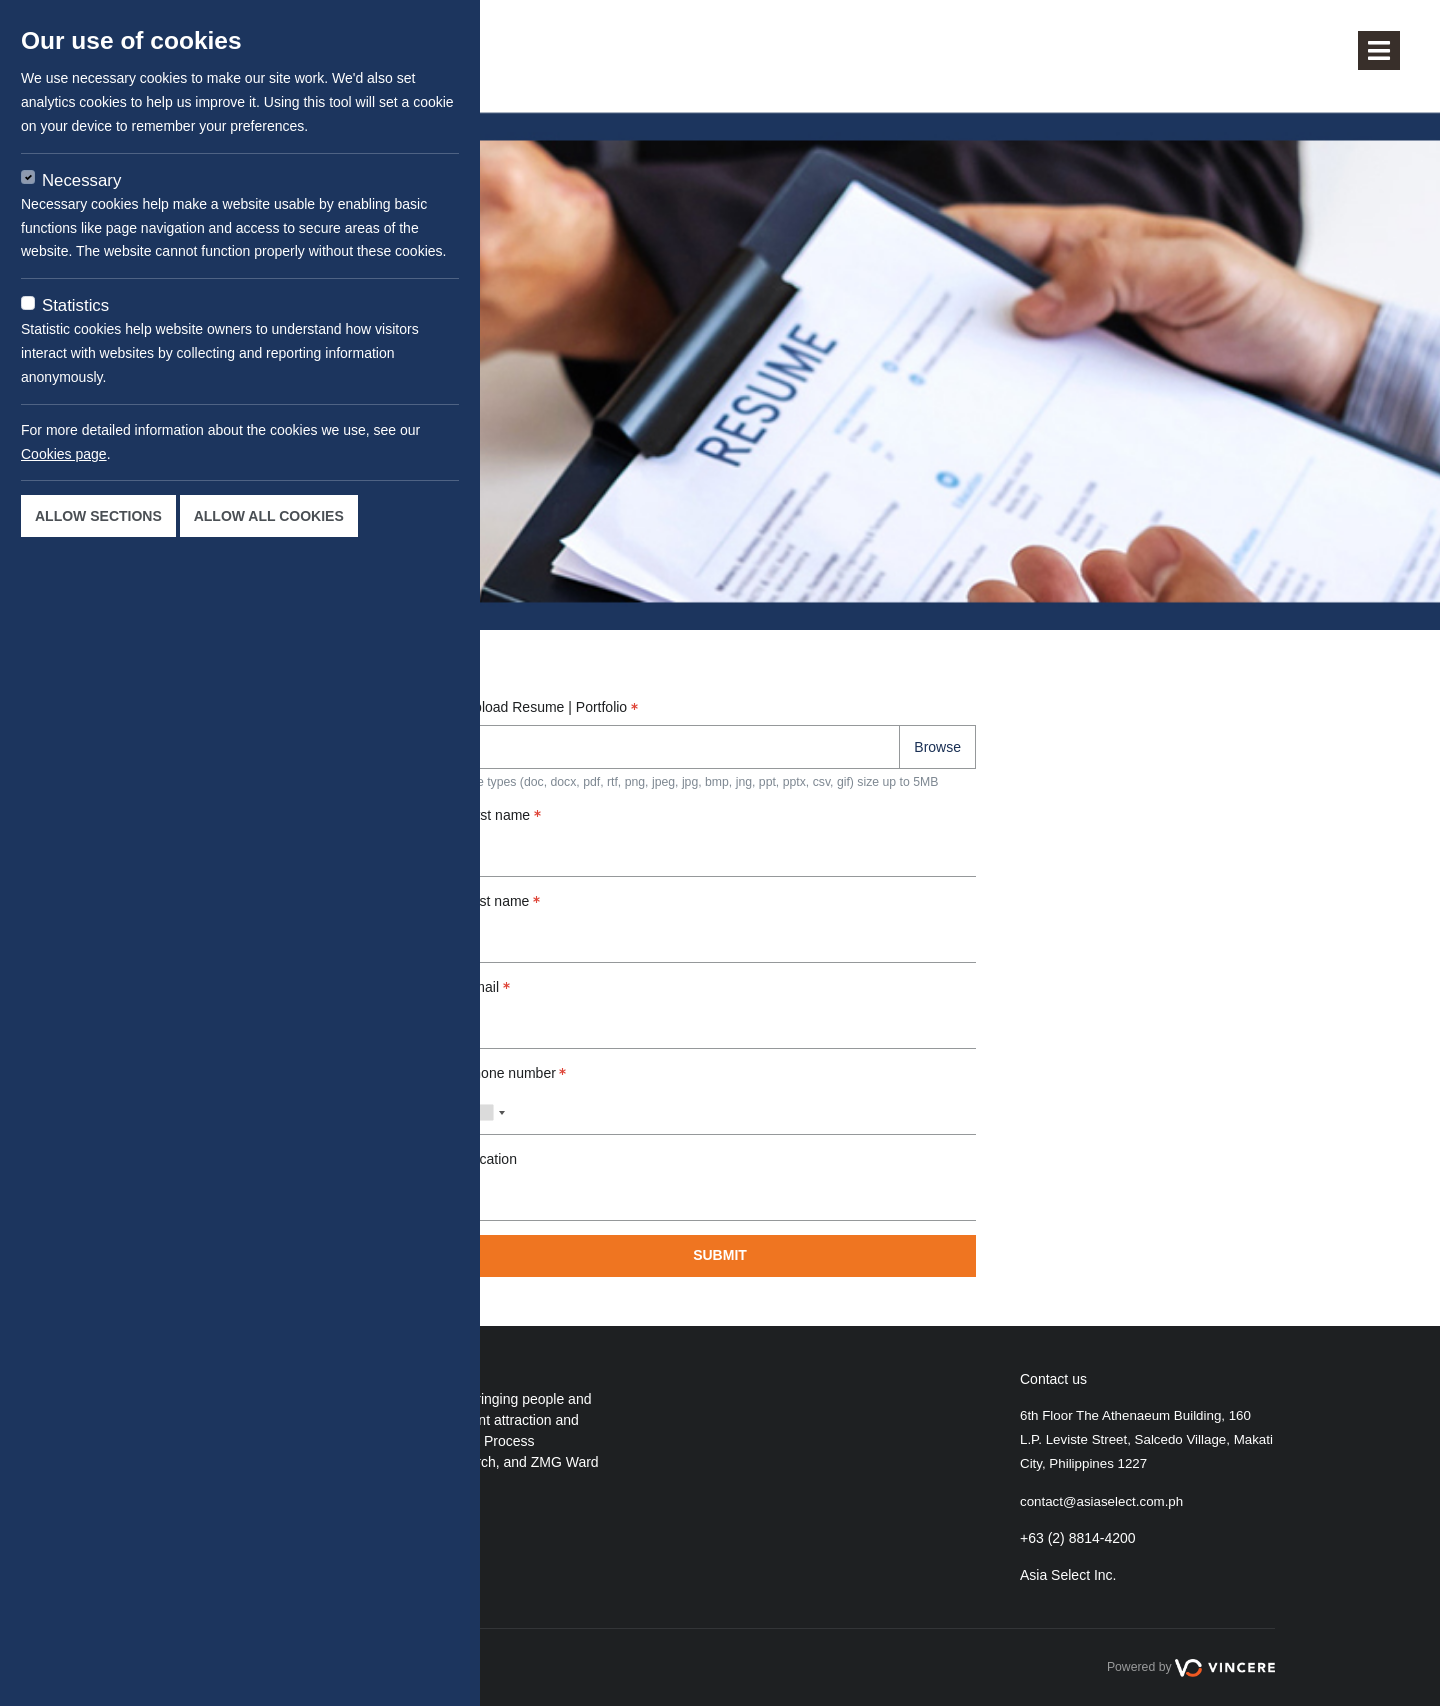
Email (487, 987)
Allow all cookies (269, 516)
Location (490, 1159)
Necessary (81, 180)
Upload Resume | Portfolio (551, 707)
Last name (502, 901)
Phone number (515, 1073)
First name (502, 815)
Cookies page (64, 454)
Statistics (75, 305)
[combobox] (488, 1113)
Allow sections (98, 516)
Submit (720, 1255)
